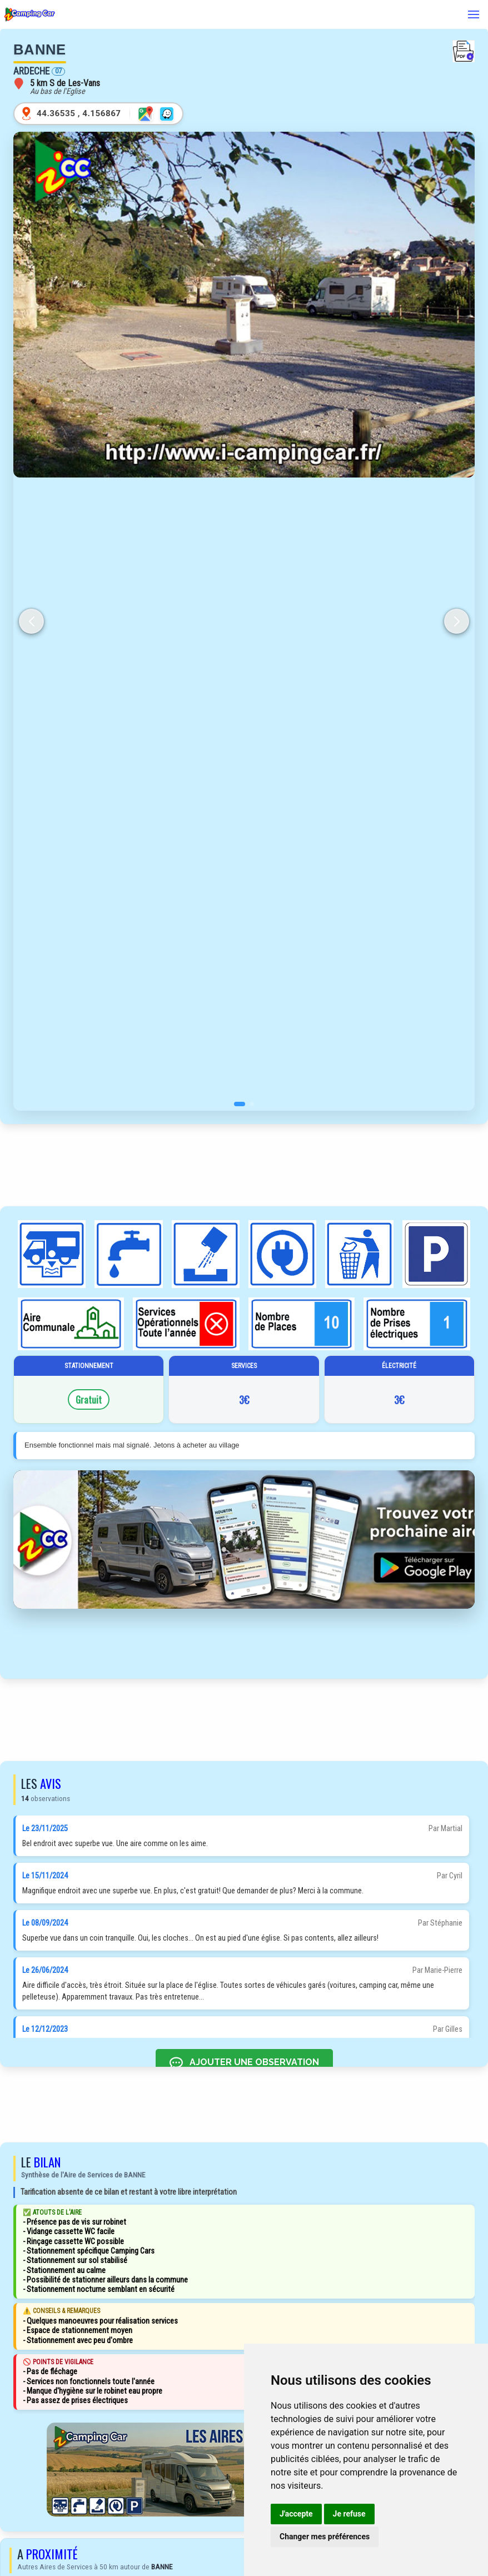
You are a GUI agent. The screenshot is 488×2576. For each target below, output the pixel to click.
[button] (239, 1104)
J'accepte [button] (296, 2513)
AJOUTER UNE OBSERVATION (244, 2063)
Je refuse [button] (349, 2513)
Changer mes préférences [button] (325, 2536)
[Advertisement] (244, 1165)
